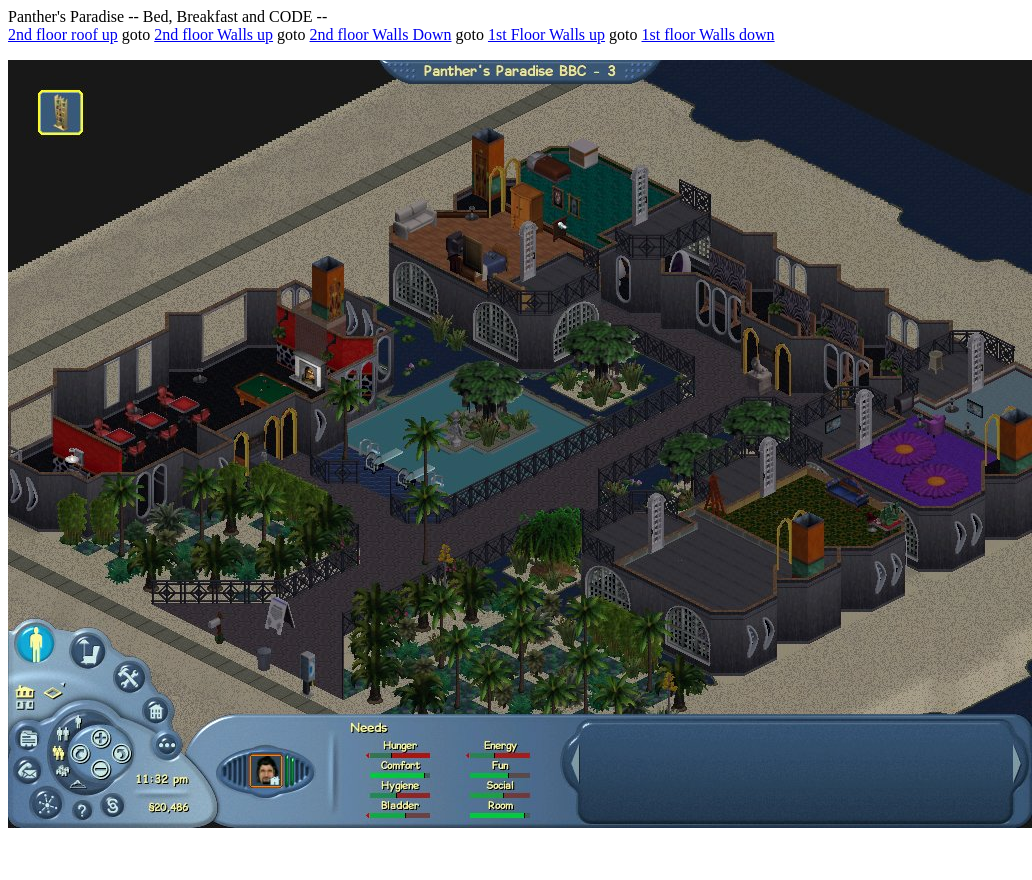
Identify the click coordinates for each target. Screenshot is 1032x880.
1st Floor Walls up (546, 34)
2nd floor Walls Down (381, 34)
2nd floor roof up (63, 34)
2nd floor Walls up (213, 34)
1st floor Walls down (708, 34)
